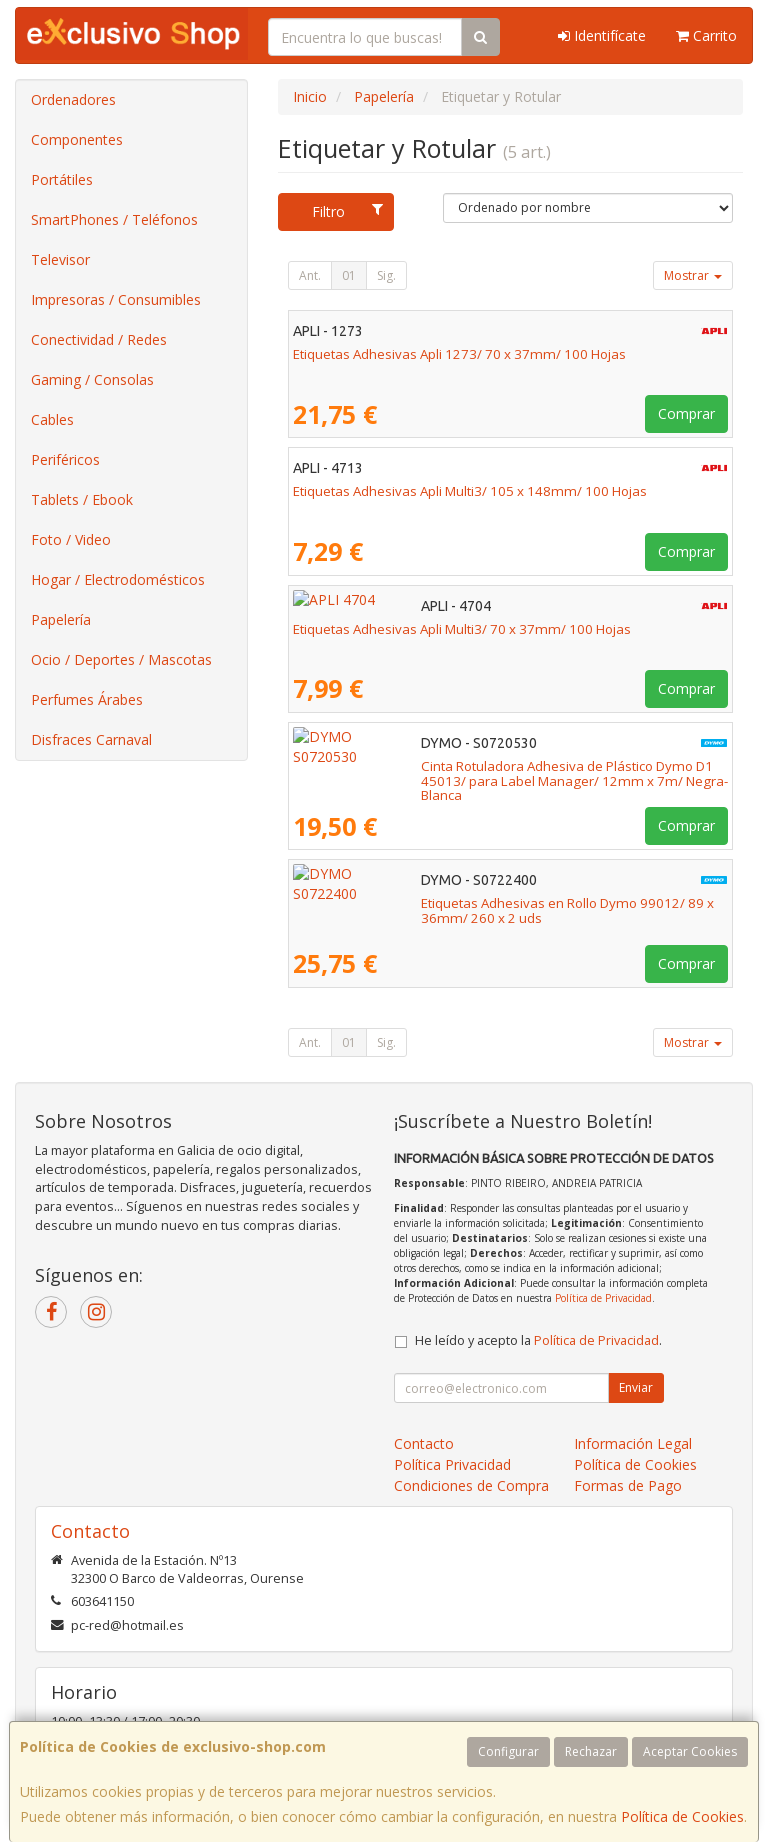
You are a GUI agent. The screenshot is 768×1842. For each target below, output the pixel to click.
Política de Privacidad (603, 1298)
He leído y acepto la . (538, 1340)
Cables (52, 419)
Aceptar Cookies (690, 1751)
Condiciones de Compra (471, 1485)
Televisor (60, 259)
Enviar (636, 1387)
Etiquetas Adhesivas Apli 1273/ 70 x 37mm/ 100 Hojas (459, 354)
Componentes (77, 139)
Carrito (706, 35)
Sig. (386, 275)
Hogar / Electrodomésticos (118, 579)
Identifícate (602, 35)
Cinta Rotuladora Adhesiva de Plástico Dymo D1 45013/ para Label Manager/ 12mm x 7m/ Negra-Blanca (497, 773)
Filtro (347, 211)
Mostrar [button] (693, 275)
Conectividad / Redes (99, 339)
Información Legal (633, 1443)
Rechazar (591, 1751)
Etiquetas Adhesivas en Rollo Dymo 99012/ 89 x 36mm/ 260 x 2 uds (501, 903)
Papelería (61, 619)
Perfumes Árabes (87, 699)
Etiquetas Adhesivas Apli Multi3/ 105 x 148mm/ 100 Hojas (470, 491)
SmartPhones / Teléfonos (114, 219)
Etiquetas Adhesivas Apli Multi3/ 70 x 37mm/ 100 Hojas (462, 629)
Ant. (310, 275)
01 (349, 275)
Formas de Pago (628, 1485)
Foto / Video (71, 539)
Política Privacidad (452, 1464)
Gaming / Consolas (92, 379)
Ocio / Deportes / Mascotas (121, 659)
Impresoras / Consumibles (116, 299)
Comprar (686, 413)
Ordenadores (73, 99)
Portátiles (62, 179)
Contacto (424, 1443)
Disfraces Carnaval (91, 739)
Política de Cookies (682, 1816)
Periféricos (65, 459)
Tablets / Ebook (82, 499)
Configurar (508, 1751)
